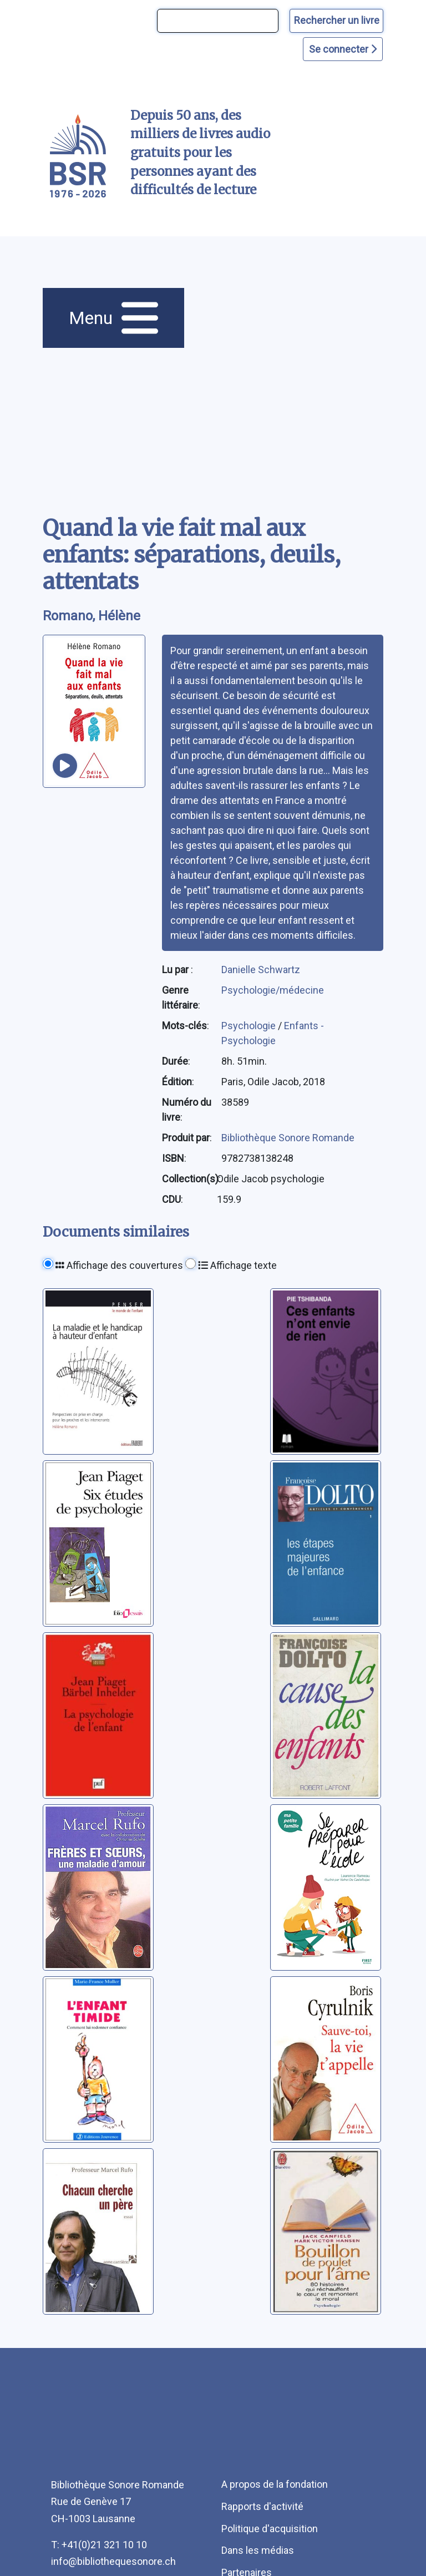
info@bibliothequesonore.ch (113, 2561)
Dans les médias (257, 2550)
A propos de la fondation (274, 2484)
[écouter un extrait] (65, 766)
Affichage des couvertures (119, 1265)
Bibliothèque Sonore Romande (287, 1137)
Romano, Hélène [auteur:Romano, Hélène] (91, 616)
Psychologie (249, 1025)
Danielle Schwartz (260, 969)
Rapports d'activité (262, 2506)
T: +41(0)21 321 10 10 (99, 2544)
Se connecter (343, 49)
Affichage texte (237, 1265)
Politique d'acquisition (269, 2528)
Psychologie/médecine (272, 990)
